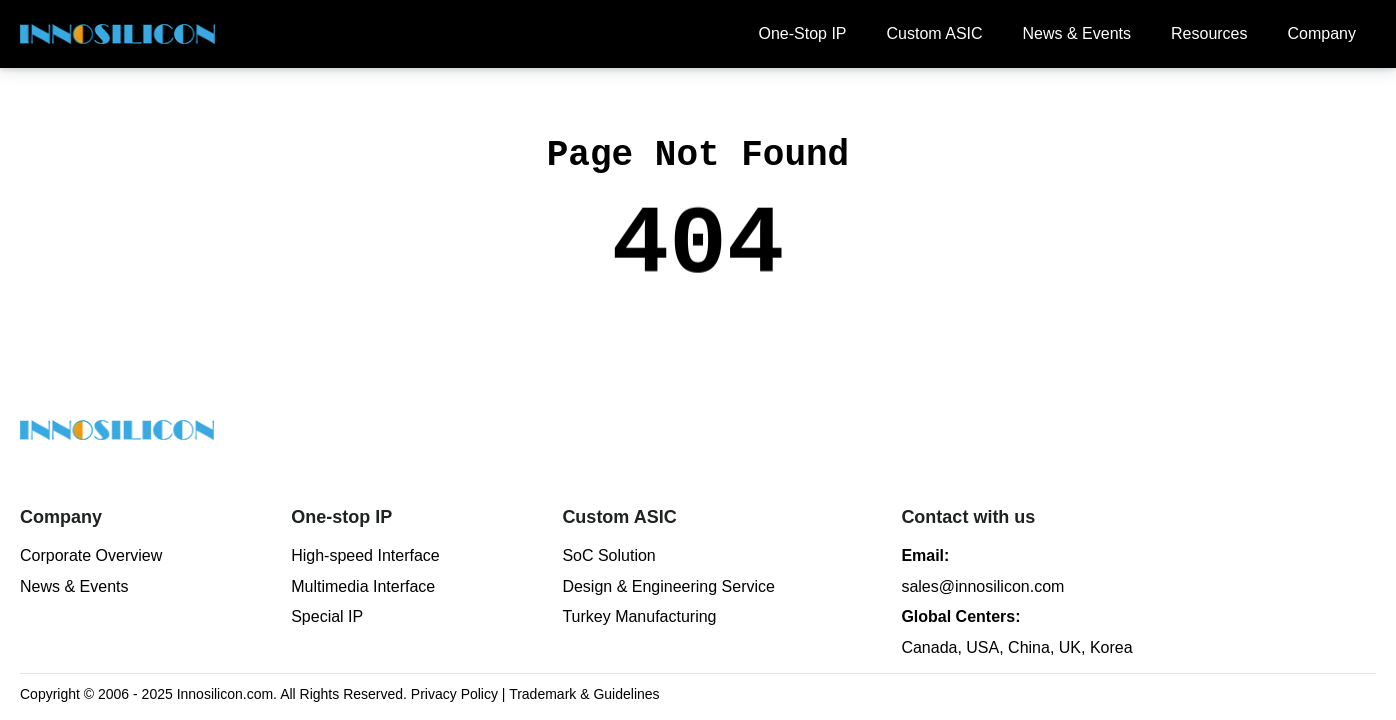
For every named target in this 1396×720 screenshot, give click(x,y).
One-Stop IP (802, 33)
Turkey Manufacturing (639, 616)
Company (1322, 33)
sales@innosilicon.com (982, 586)
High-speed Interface (365, 555)
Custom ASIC (935, 33)
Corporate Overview (91, 555)
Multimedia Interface (363, 586)
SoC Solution (608, 555)
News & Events (1077, 33)
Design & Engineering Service (668, 586)
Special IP (327, 616)
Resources (1209, 33)
